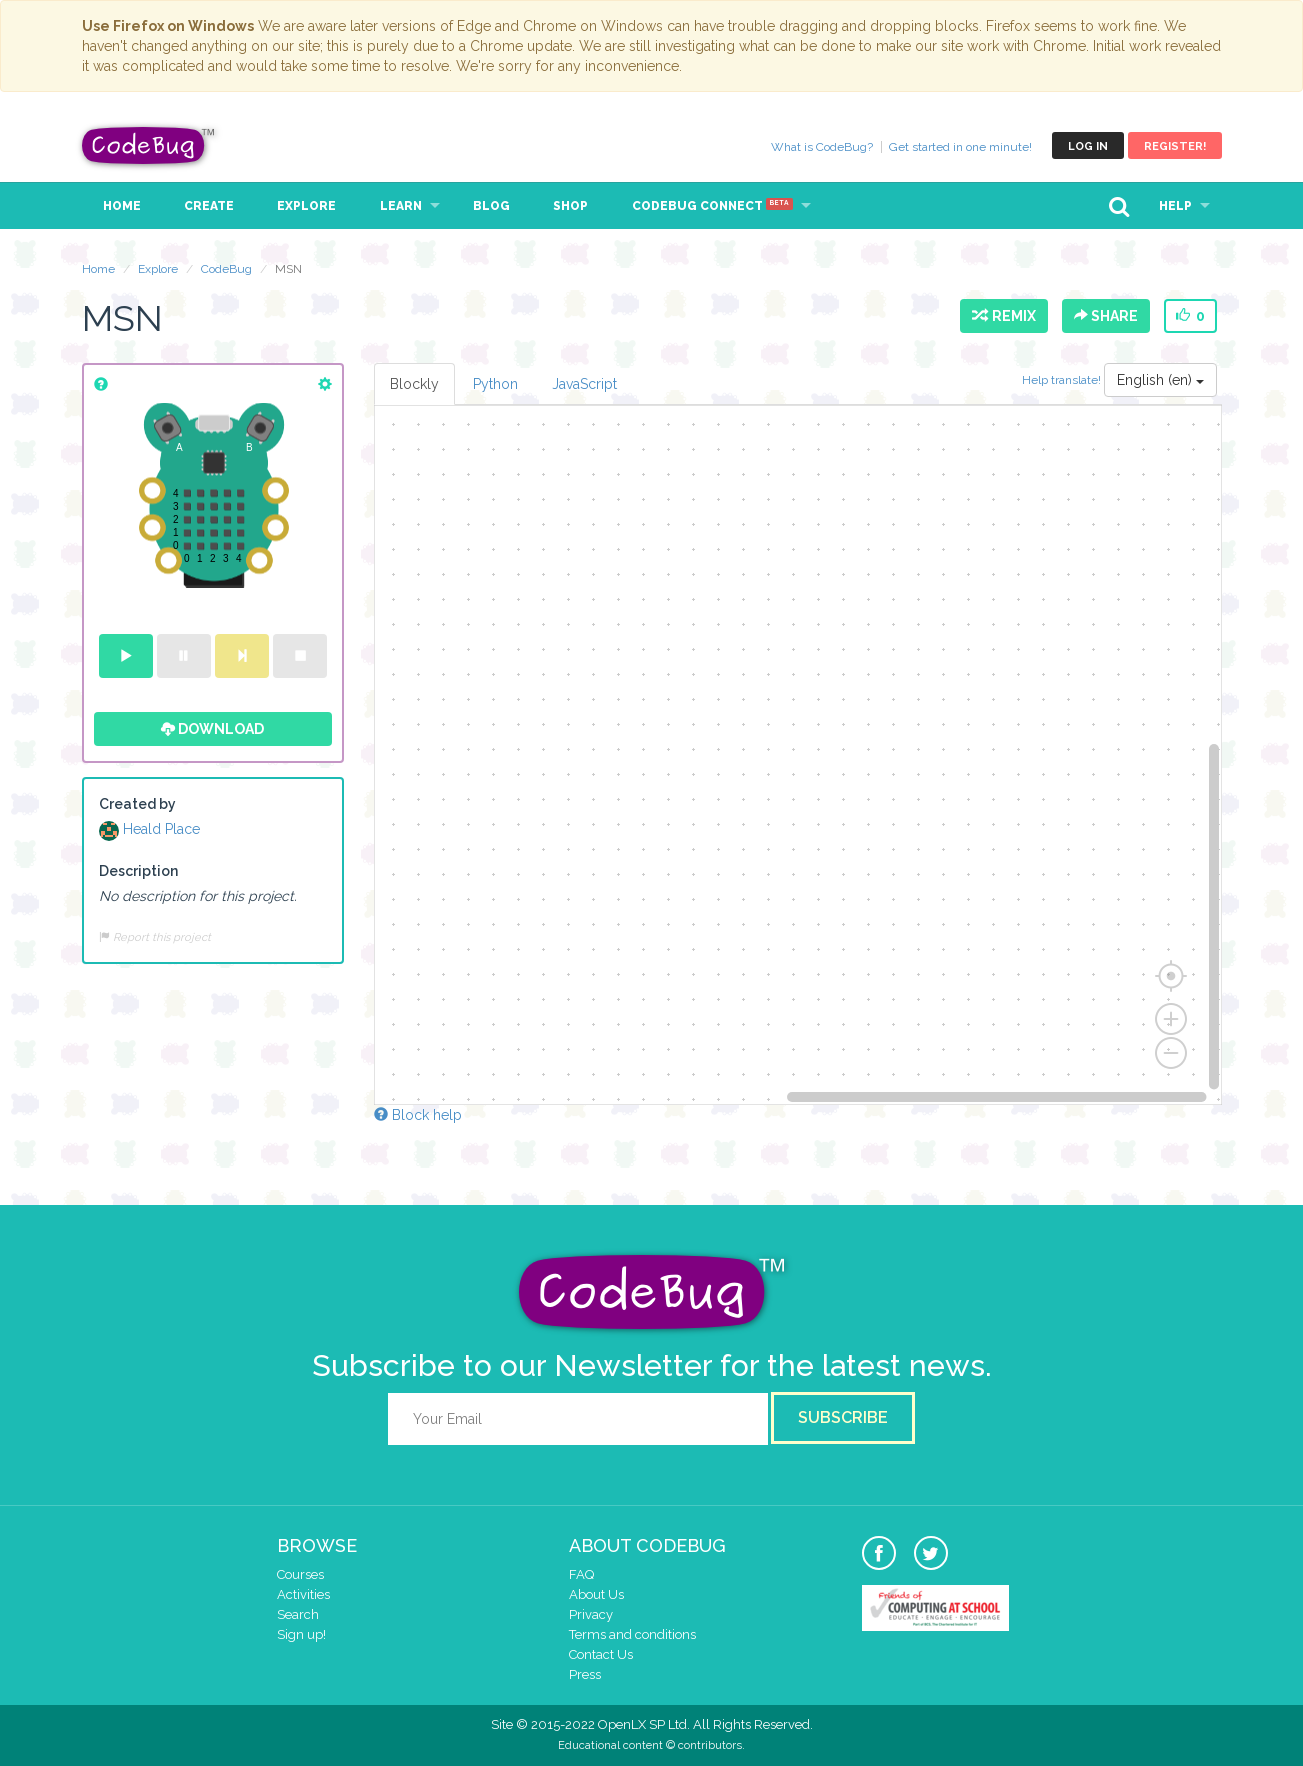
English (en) (1160, 380)
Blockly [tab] (414, 384)
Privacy (591, 1614)
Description (138, 871)
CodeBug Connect (712, 206)
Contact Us (601, 1654)
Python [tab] (495, 384)
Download (212, 729)
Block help (418, 1115)
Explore (306, 206)
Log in (1088, 146)
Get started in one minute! (960, 147)
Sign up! (301, 1634)
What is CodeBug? (822, 147)
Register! (1175, 146)
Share (1106, 316)
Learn (401, 206)
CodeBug (149, 145)
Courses (300, 1574)
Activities (303, 1594)
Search (298, 1614)
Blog (491, 206)
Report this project (155, 937)
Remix (1004, 316)
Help (1175, 206)
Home (122, 206)
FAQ (581, 1574)
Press (585, 1674)
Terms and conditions (632, 1634)
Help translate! (1063, 380)
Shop (570, 206)
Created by (137, 804)
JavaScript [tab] (584, 384)
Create (209, 206)
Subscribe (843, 1417)
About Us (596, 1594)
